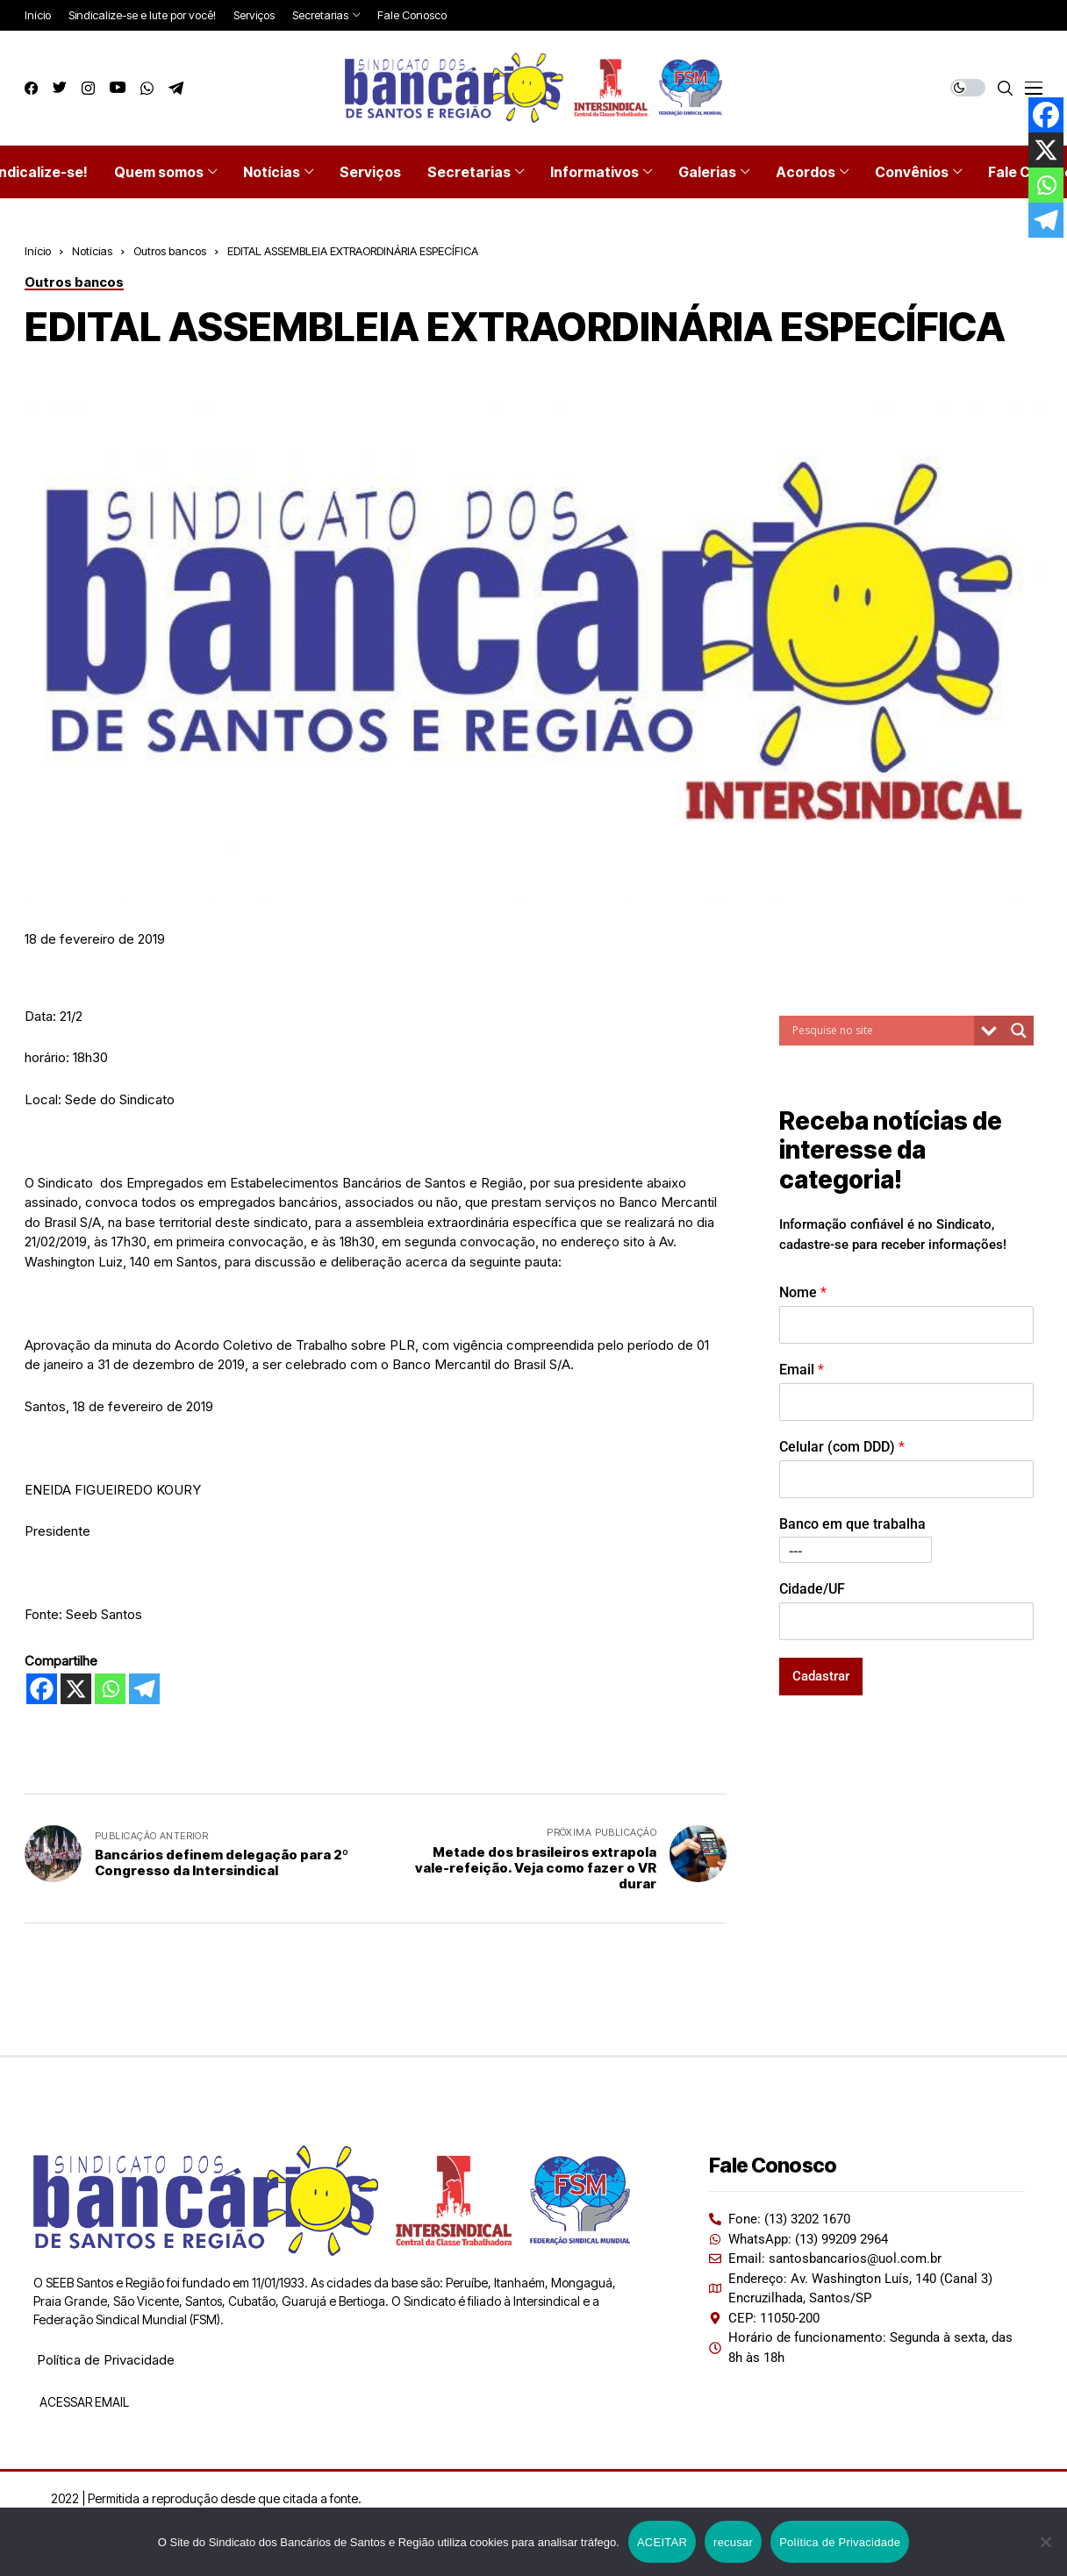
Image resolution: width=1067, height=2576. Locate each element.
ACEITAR (662, 2542)
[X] (76, 1688)
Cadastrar (820, 1676)
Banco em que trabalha (852, 1524)
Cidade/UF (812, 1589)
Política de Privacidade (106, 2359)
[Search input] (881, 1030)
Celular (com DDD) (842, 1446)
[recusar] (1045, 2542)
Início (38, 251)
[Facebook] (41, 1688)
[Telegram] (144, 1688)
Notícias (92, 251)
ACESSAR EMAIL (83, 2401)
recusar (733, 2542)
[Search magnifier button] (1019, 1030)
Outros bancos (169, 251)
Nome (803, 1292)
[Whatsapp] (110, 1688)
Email (801, 1369)
